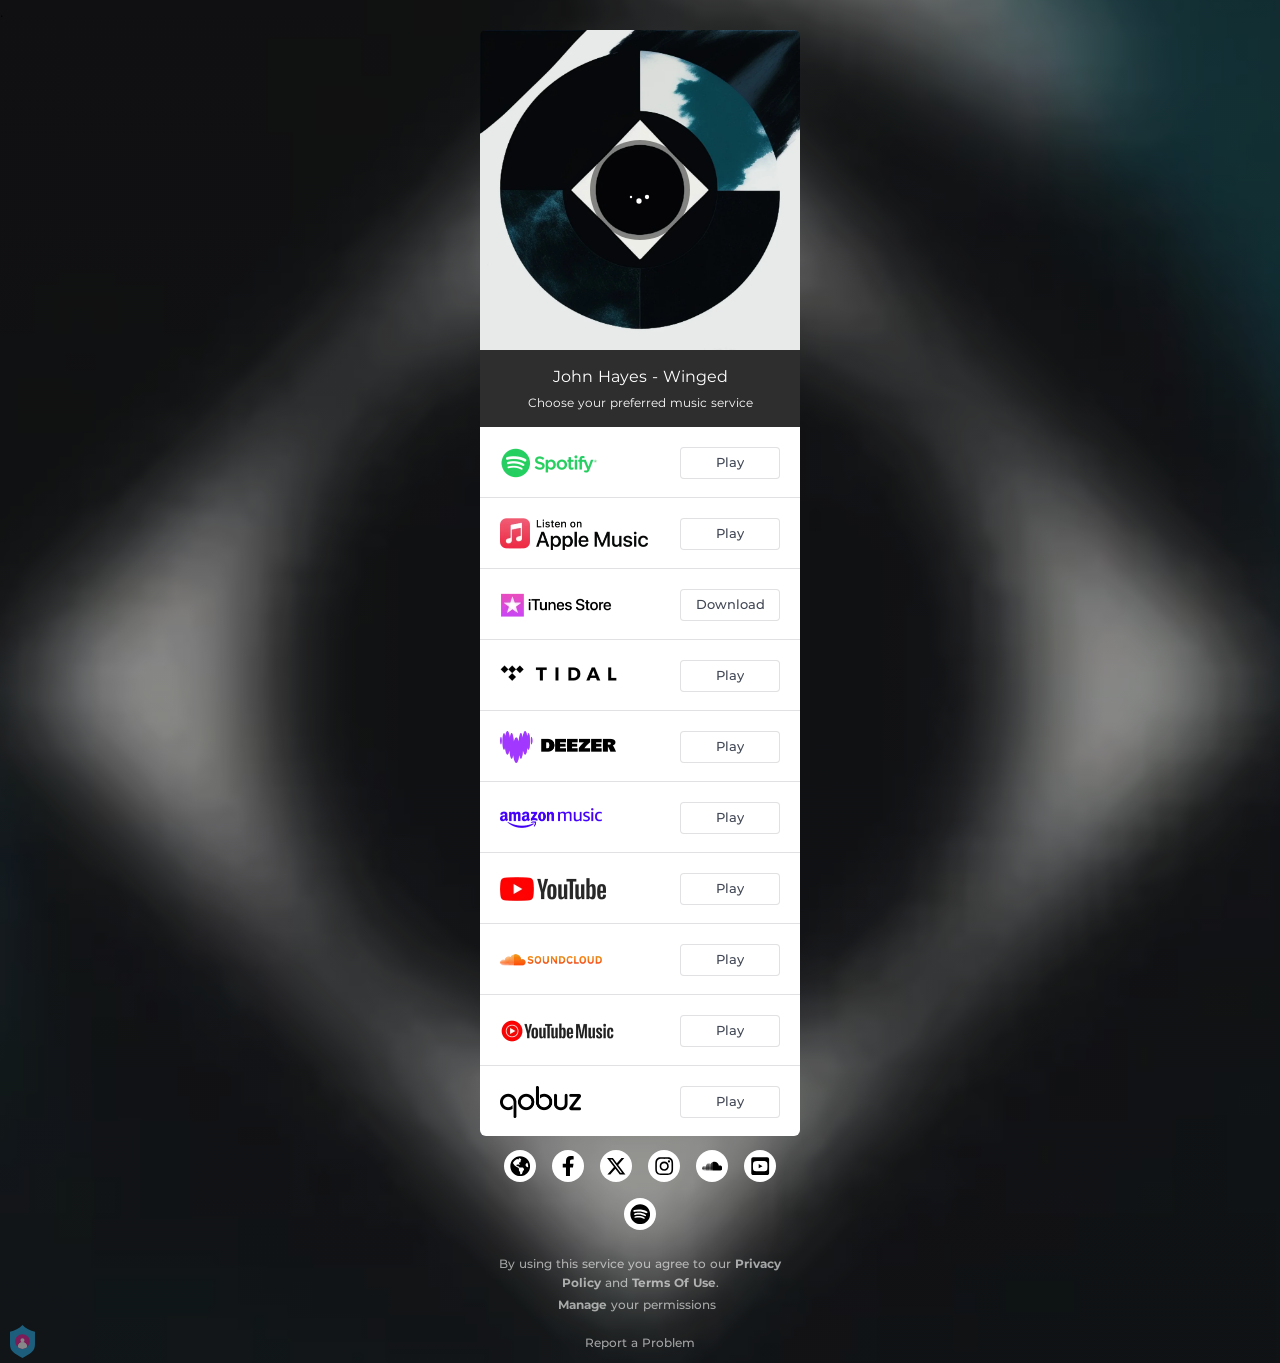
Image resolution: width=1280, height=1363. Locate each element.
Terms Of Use (674, 1282)
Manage (582, 1304)
